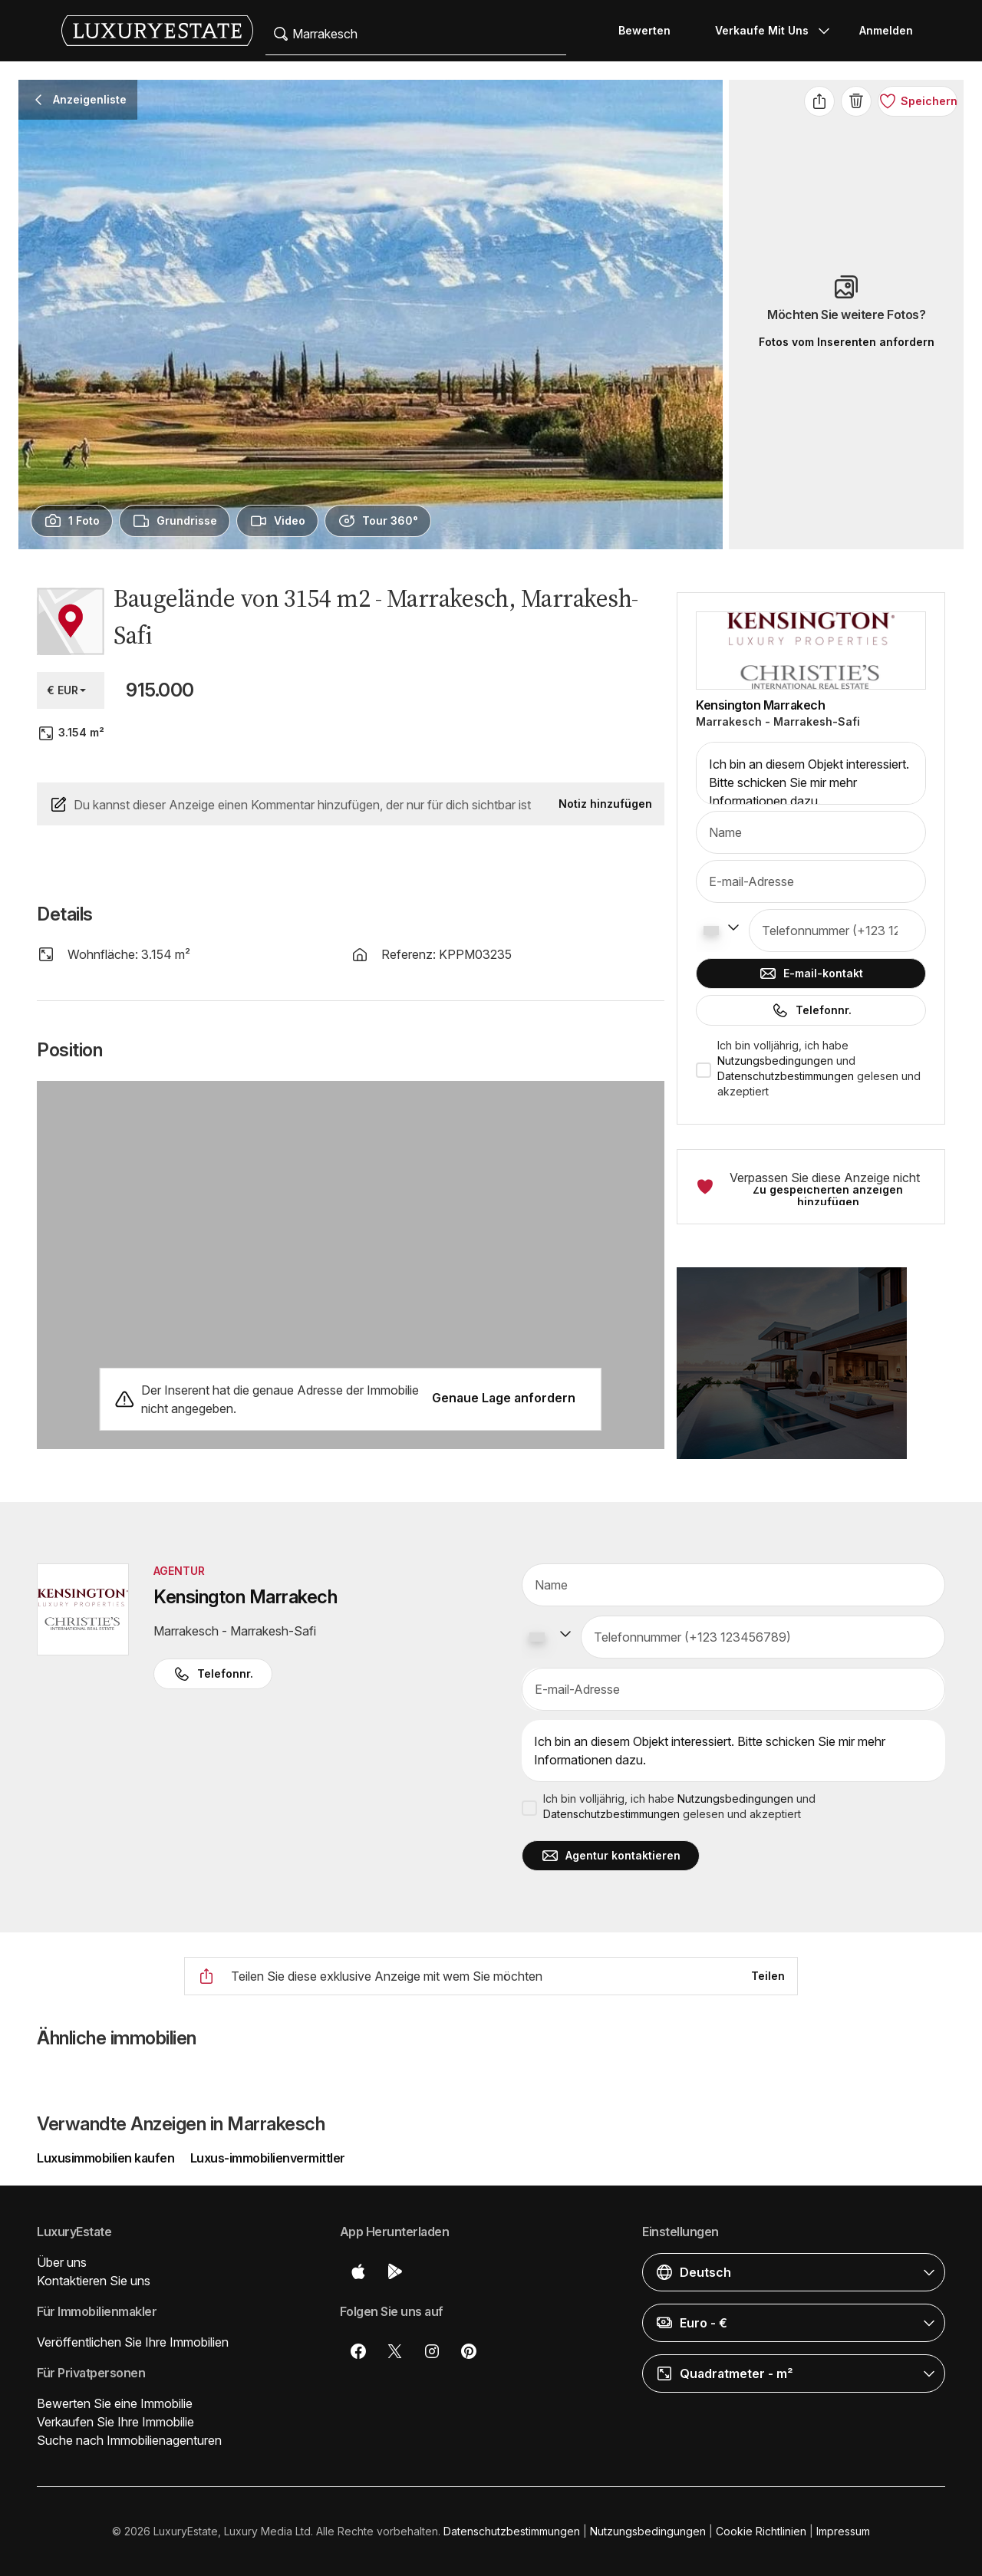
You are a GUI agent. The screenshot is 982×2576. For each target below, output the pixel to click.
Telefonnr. (811, 1010)
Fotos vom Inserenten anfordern (846, 341)
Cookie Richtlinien (761, 2531)
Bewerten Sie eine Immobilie (115, 2403)
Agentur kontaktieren (610, 1855)
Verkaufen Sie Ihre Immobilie (115, 2421)
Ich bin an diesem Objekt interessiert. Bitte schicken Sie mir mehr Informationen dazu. (811, 773)
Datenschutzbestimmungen (785, 1075)
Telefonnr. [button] (213, 1674)
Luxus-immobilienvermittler (267, 2158)
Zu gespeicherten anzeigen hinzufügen (828, 1196)
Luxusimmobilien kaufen (107, 2158)
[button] (811, 1372)
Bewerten (644, 30)
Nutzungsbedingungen (775, 1060)
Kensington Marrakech (760, 705)
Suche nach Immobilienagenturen (129, 2440)
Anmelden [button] (886, 30)
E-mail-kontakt (811, 973)
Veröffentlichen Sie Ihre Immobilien (133, 2342)
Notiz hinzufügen (605, 803)
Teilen (768, 1975)
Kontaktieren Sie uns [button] (93, 2280)
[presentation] (72, 521)
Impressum (843, 2531)
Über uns (62, 2262)
